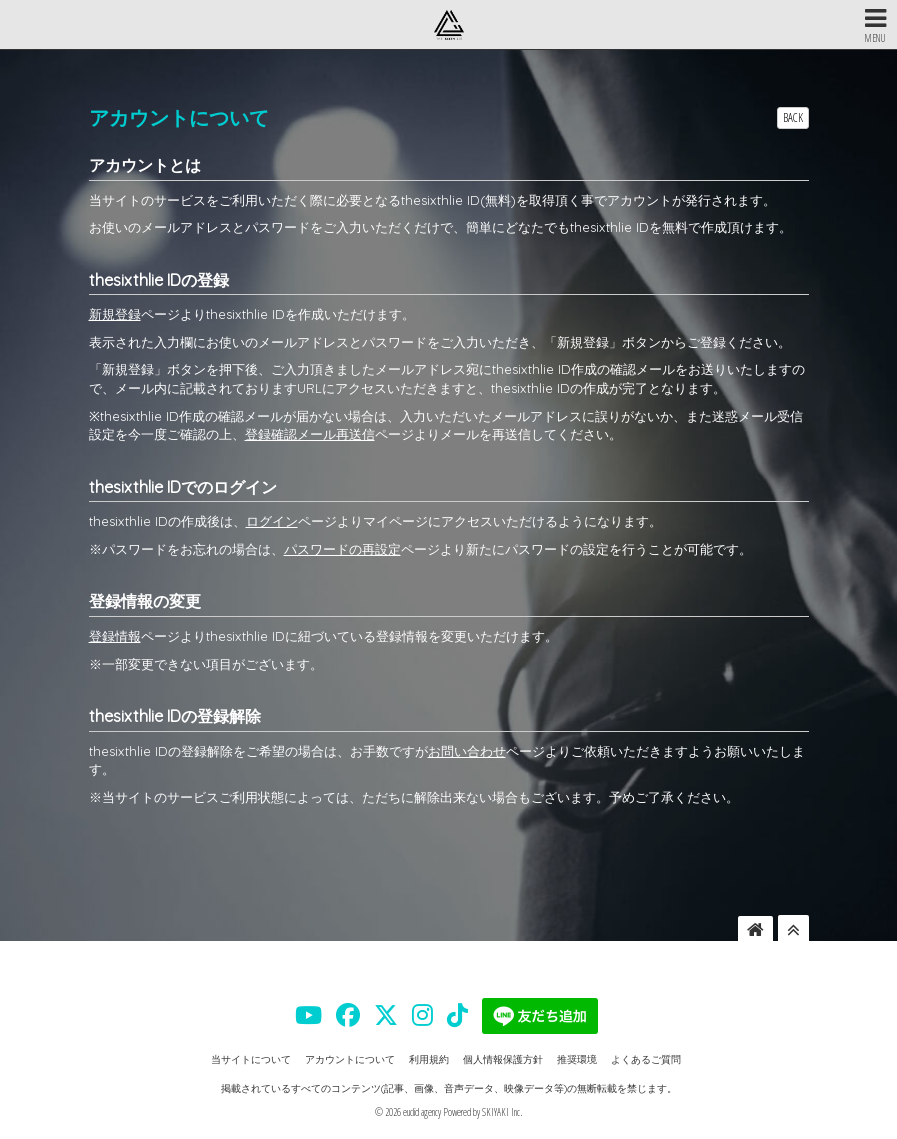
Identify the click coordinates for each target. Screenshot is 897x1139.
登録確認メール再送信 (310, 434)
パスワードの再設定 (342, 549)
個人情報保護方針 (503, 1059)
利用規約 (429, 1059)
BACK (793, 117)
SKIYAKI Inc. (502, 1112)
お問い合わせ (467, 751)
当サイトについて (251, 1059)
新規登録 (115, 314)
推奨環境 (577, 1059)
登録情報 (115, 636)
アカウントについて (350, 1059)
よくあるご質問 (646, 1059)
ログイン (272, 521)
